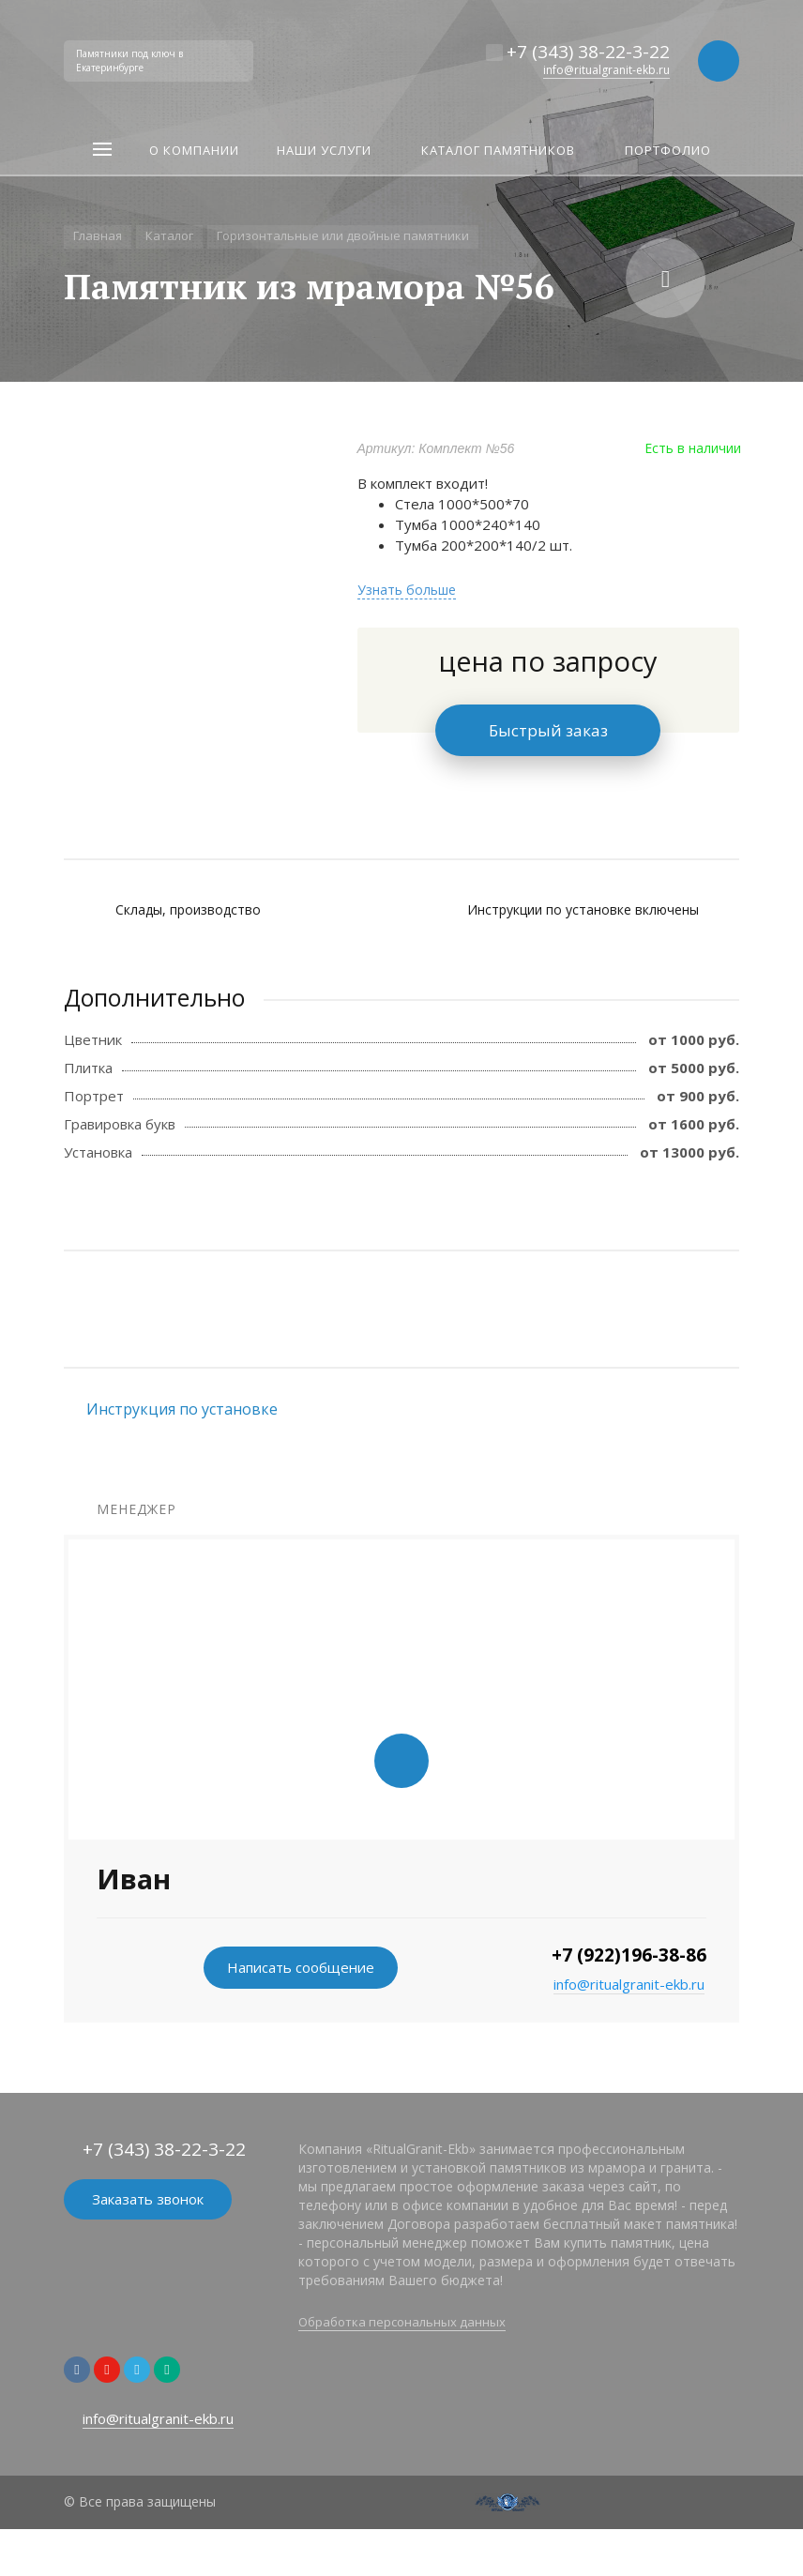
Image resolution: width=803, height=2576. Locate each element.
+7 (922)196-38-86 (629, 1955)
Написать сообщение (300, 1967)
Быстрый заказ (548, 730)
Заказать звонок (148, 2199)
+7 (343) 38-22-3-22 (588, 51)
